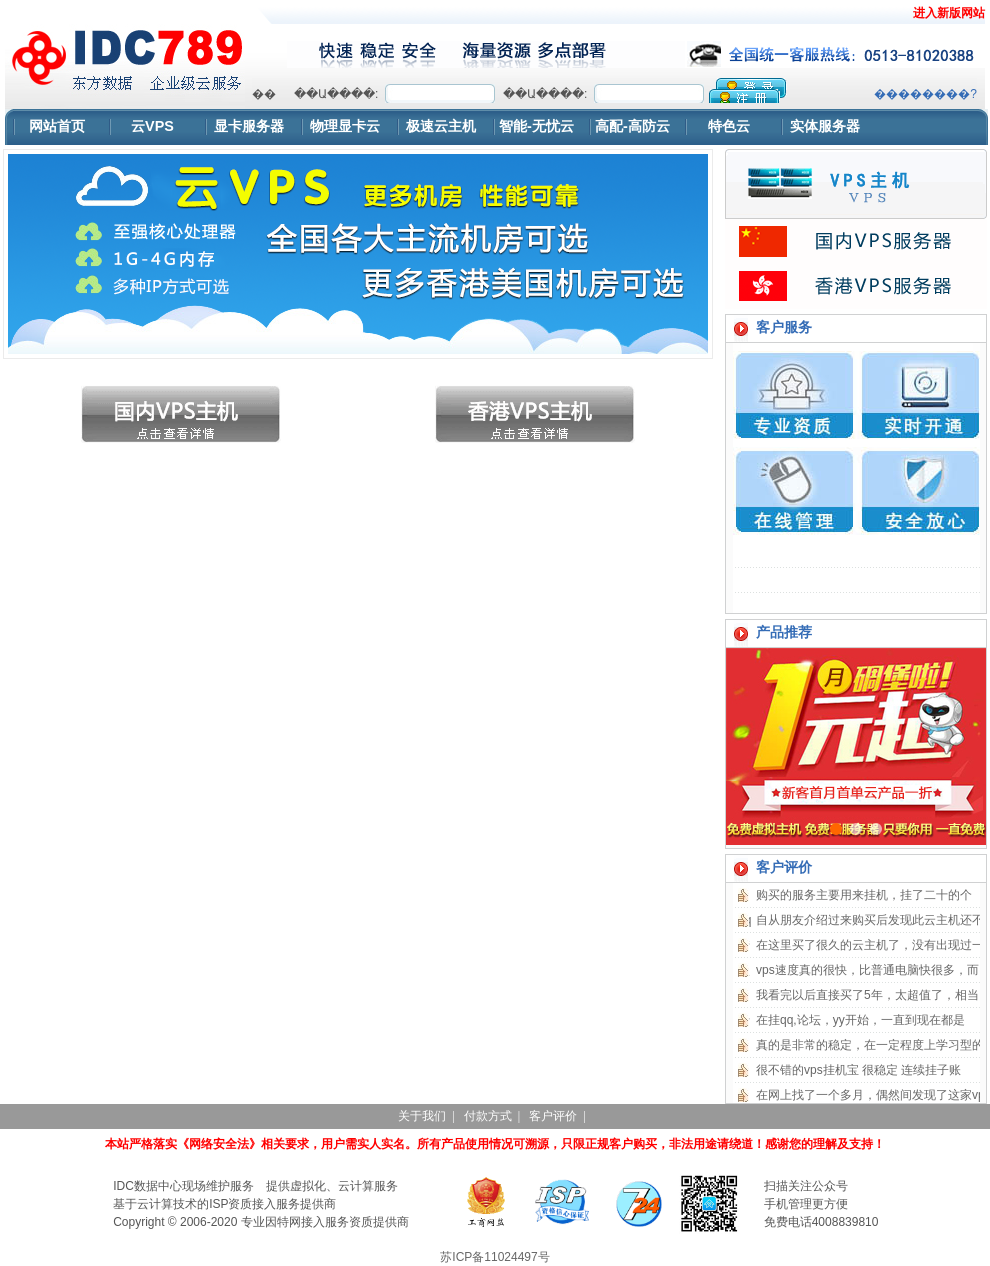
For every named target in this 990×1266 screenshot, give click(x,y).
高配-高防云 (632, 126)
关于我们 (422, 1116)
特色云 (729, 126)
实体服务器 (825, 126)
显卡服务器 (249, 126)
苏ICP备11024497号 (494, 1257)
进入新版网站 (949, 13)
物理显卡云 (345, 126)
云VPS (152, 126)
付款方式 (488, 1116)
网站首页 (57, 126)
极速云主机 (441, 126)
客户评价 (553, 1116)
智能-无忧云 (536, 126)
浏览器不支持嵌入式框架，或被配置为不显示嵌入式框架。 (614, 90)
